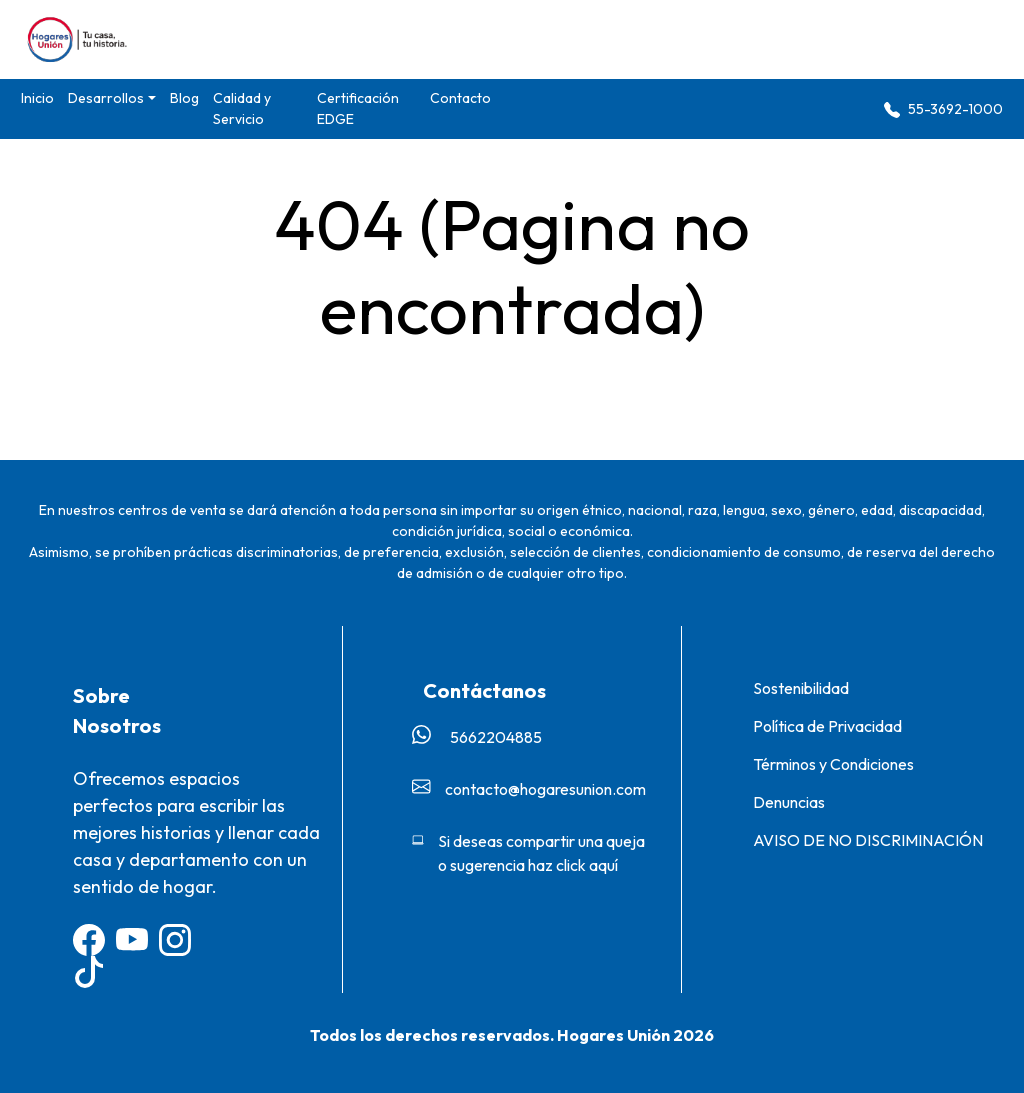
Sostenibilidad (801, 688)
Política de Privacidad (827, 726)
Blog (184, 98)
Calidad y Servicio (242, 108)
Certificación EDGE (358, 108)
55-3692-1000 (943, 109)
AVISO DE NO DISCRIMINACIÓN (868, 840)
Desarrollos (106, 98)
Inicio (37, 98)
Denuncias (789, 802)
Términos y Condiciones (833, 764)
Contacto (460, 98)
